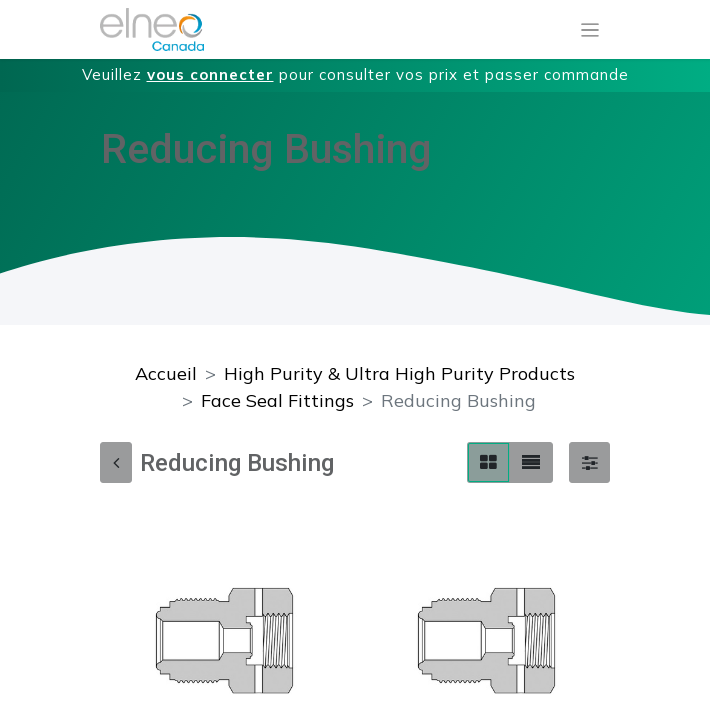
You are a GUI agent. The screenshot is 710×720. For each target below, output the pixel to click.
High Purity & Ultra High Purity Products (399, 373)
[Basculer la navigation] (590, 30)
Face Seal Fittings (277, 400)
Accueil (166, 373)
